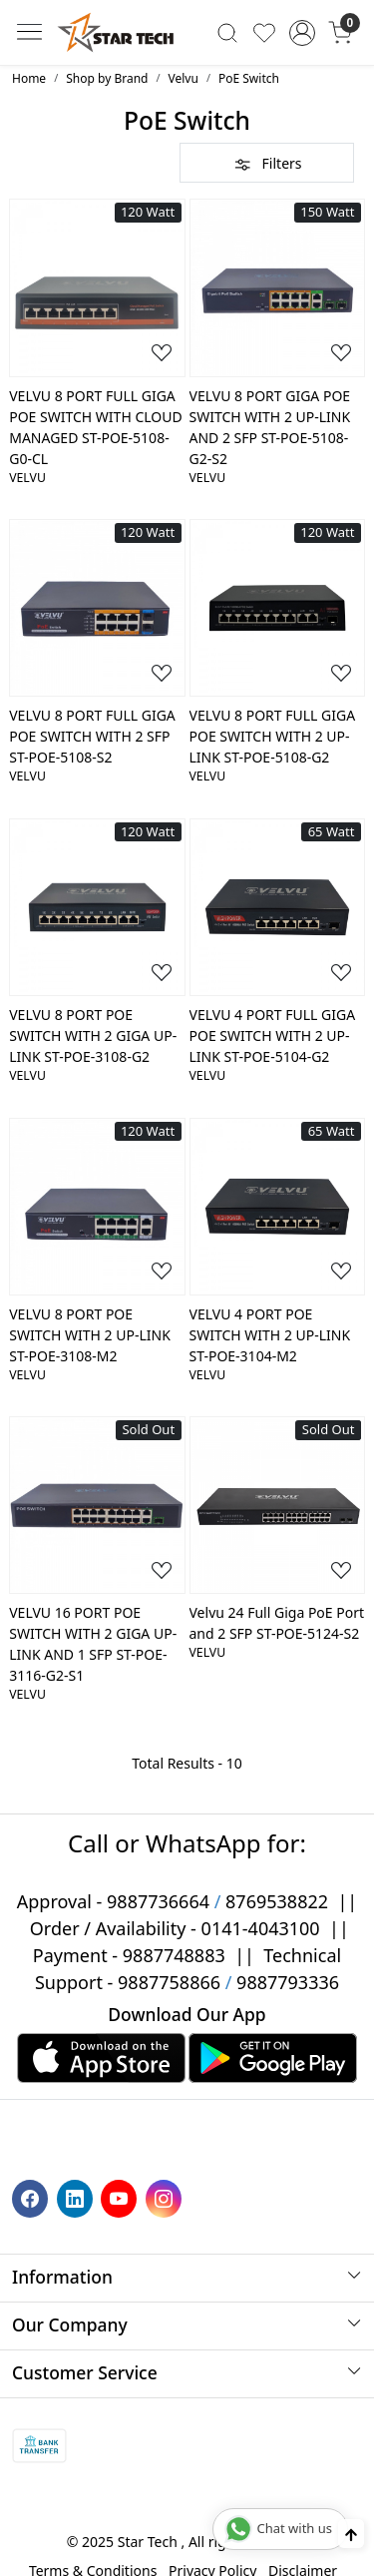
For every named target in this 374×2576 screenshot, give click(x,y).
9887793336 (287, 1982)
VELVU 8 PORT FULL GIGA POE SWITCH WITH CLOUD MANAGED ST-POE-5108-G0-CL (96, 427)
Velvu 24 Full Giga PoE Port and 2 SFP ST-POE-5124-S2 (277, 1623)
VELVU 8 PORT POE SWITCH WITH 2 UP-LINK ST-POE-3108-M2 (90, 1334)
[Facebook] (32, 2197)
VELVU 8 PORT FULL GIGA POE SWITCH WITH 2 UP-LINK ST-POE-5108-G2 (272, 736)
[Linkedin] (77, 2197)
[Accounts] (301, 33)
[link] (227, 32)
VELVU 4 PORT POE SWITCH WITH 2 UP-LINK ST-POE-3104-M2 (270, 1334)
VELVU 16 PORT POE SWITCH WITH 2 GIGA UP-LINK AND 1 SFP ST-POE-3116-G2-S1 (93, 1644)
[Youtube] (121, 2197)
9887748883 (174, 1955)
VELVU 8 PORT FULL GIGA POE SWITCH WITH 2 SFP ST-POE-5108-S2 (92, 736)
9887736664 (158, 1901)
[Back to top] (351, 2533)
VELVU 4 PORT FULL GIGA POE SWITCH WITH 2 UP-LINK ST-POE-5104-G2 (272, 1035)
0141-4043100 (260, 1928)
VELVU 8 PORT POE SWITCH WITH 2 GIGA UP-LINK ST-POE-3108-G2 (93, 1035)
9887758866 (169, 1982)
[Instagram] (166, 2197)
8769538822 (276, 1901)
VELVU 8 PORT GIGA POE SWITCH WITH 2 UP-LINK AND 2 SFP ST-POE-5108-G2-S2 (270, 427)
